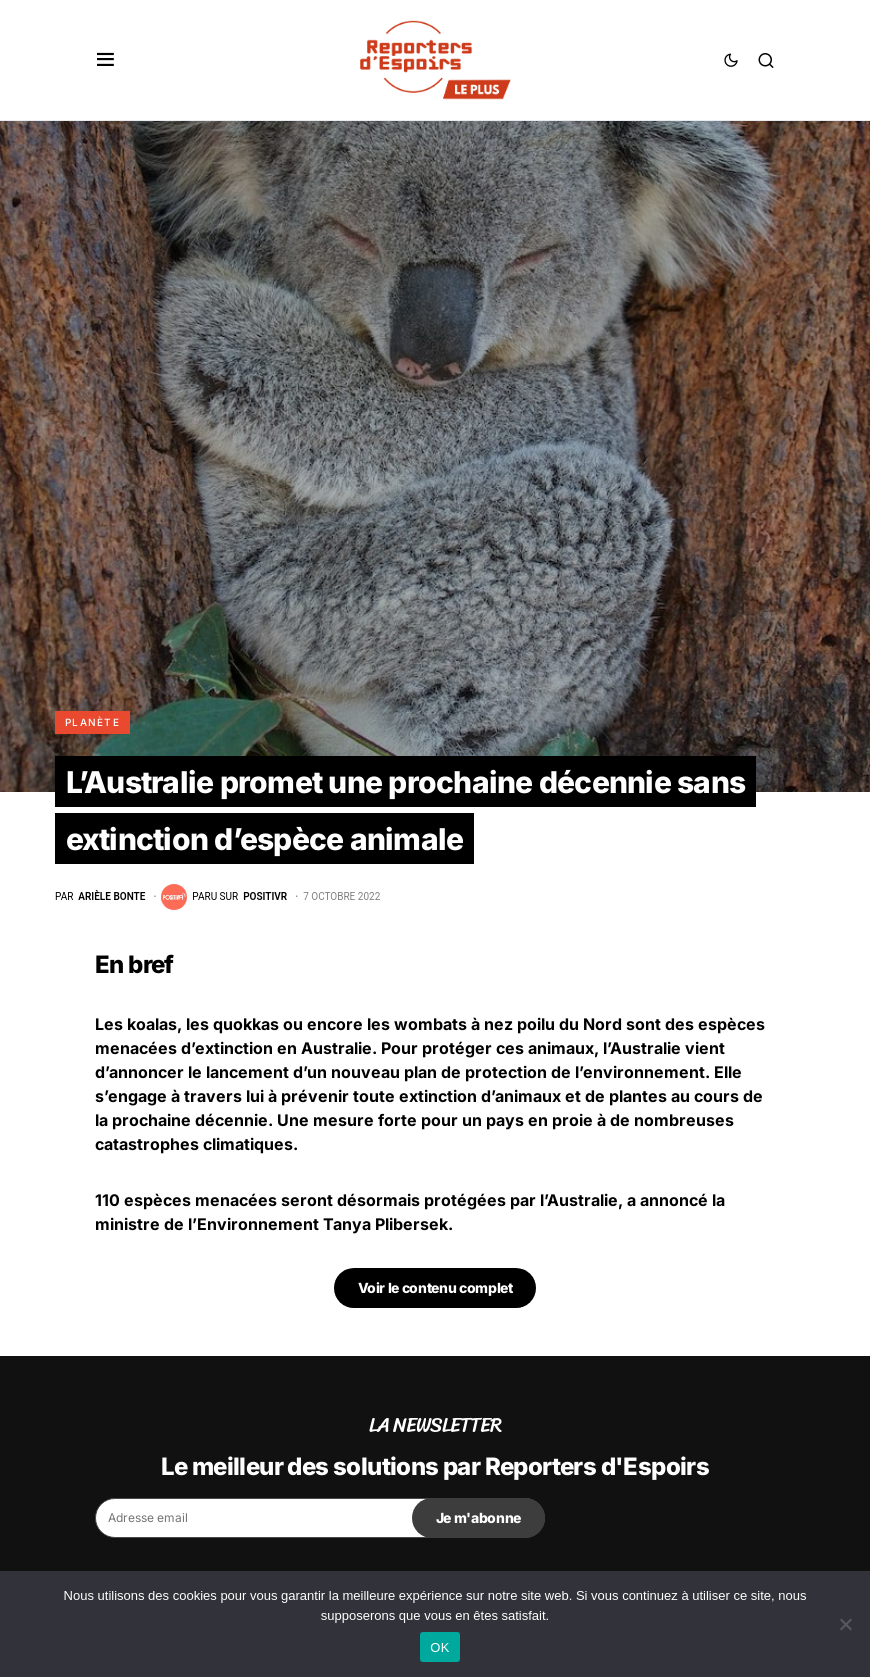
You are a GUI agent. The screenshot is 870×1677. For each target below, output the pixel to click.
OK (439, 1647)
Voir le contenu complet (435, 1287)
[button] (105, 60)
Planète (92, 722)
